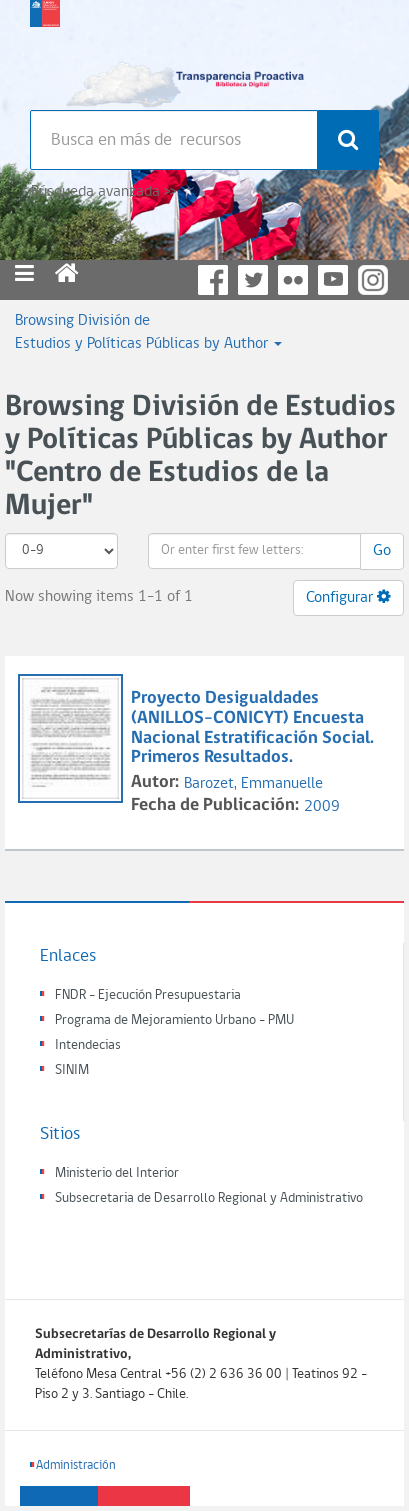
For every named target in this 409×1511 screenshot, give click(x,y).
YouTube (333, 280)
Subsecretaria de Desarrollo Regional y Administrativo (209, 1198)
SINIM (72, 1070)
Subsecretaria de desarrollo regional (45, 50)
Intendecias (88, 1045)
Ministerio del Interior (117, 1173)
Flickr (293, 280)
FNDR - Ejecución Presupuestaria (148, 995)
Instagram (373, 280)
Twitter (253, 280)
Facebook (213, 280)
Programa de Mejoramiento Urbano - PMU (174, 1020)
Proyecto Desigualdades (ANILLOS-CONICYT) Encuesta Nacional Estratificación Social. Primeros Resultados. (252, 728)
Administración (76, 1465)
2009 (322, 807)
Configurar (348, 597)
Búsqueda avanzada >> (103, 192)
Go (382, 551)
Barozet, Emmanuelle (253, 784)
